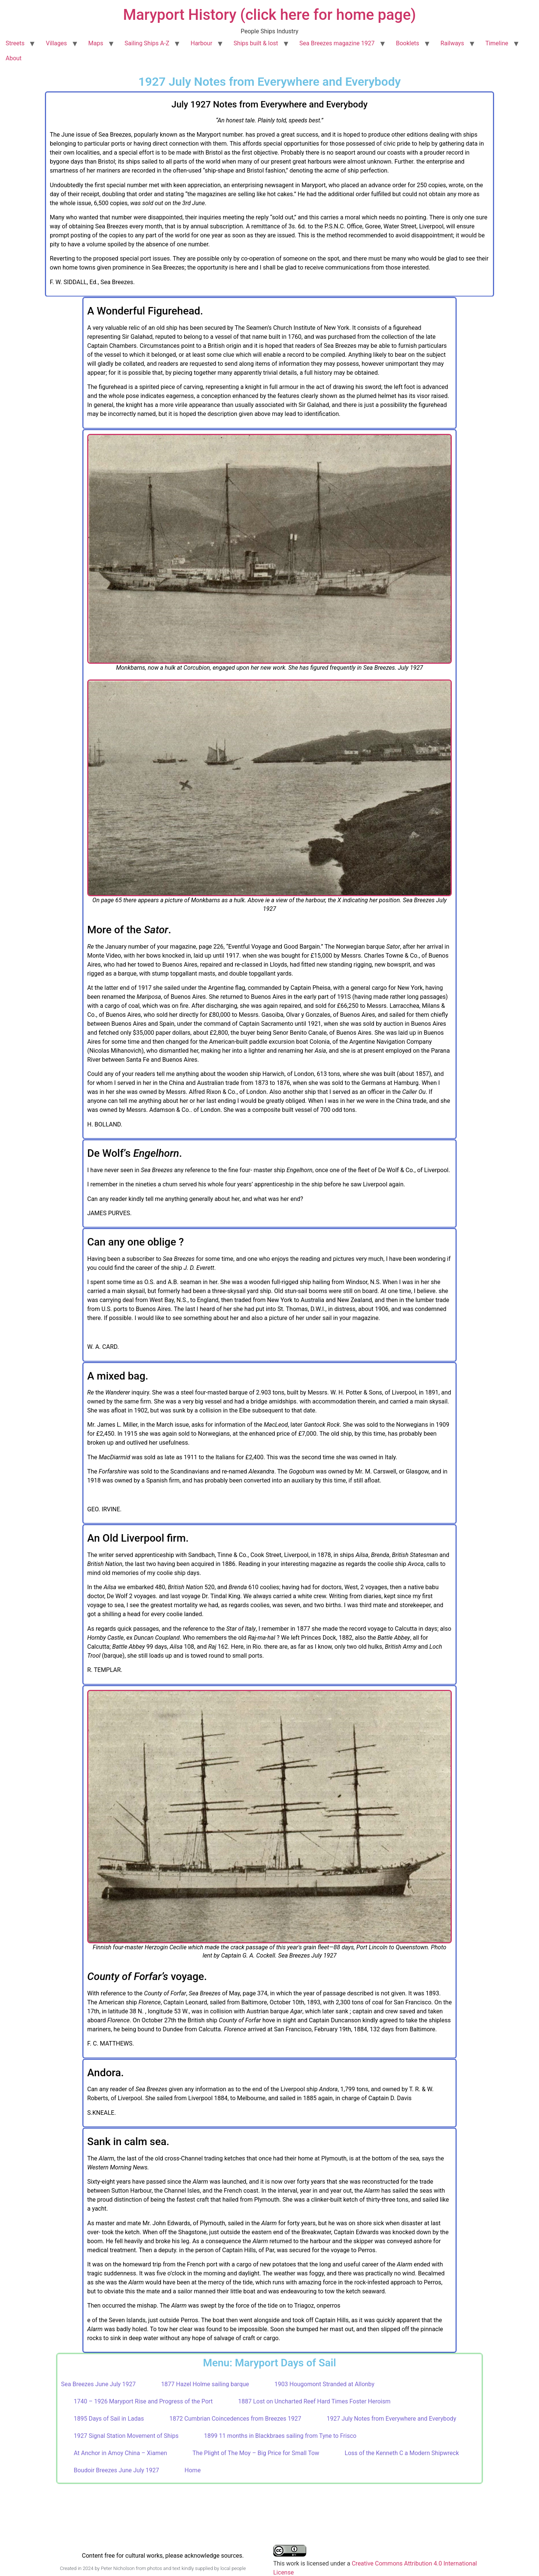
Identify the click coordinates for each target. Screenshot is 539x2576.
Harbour (201, 43)
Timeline (496, 43)
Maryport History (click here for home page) (269, 15)
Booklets (407, 43)
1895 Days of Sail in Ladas (109, 2418)
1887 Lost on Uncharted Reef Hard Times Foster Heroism (314, 2401)
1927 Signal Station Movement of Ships (126, 2435)
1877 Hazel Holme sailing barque (205, 2384)
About (14, 58)
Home (193, 2470)
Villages (56, 43)
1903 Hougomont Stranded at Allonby (324, 2384)
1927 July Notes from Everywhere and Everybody (391, 2418)
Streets (15, 43)
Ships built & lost (256, 43)
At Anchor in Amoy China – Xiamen (120, 2453)
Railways (452, 43)
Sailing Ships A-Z (147, 43)
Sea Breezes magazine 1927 (337, 43)
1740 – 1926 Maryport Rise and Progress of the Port (143, 2401)
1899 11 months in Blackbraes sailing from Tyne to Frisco (280, 2435)
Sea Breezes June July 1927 (98, 2384)
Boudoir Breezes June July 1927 (116, 2470)
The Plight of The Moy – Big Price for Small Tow (255, 2453)
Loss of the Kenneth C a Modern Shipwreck (402, 2453)
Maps (95, 43)
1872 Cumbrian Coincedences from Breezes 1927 (235, 2418)
